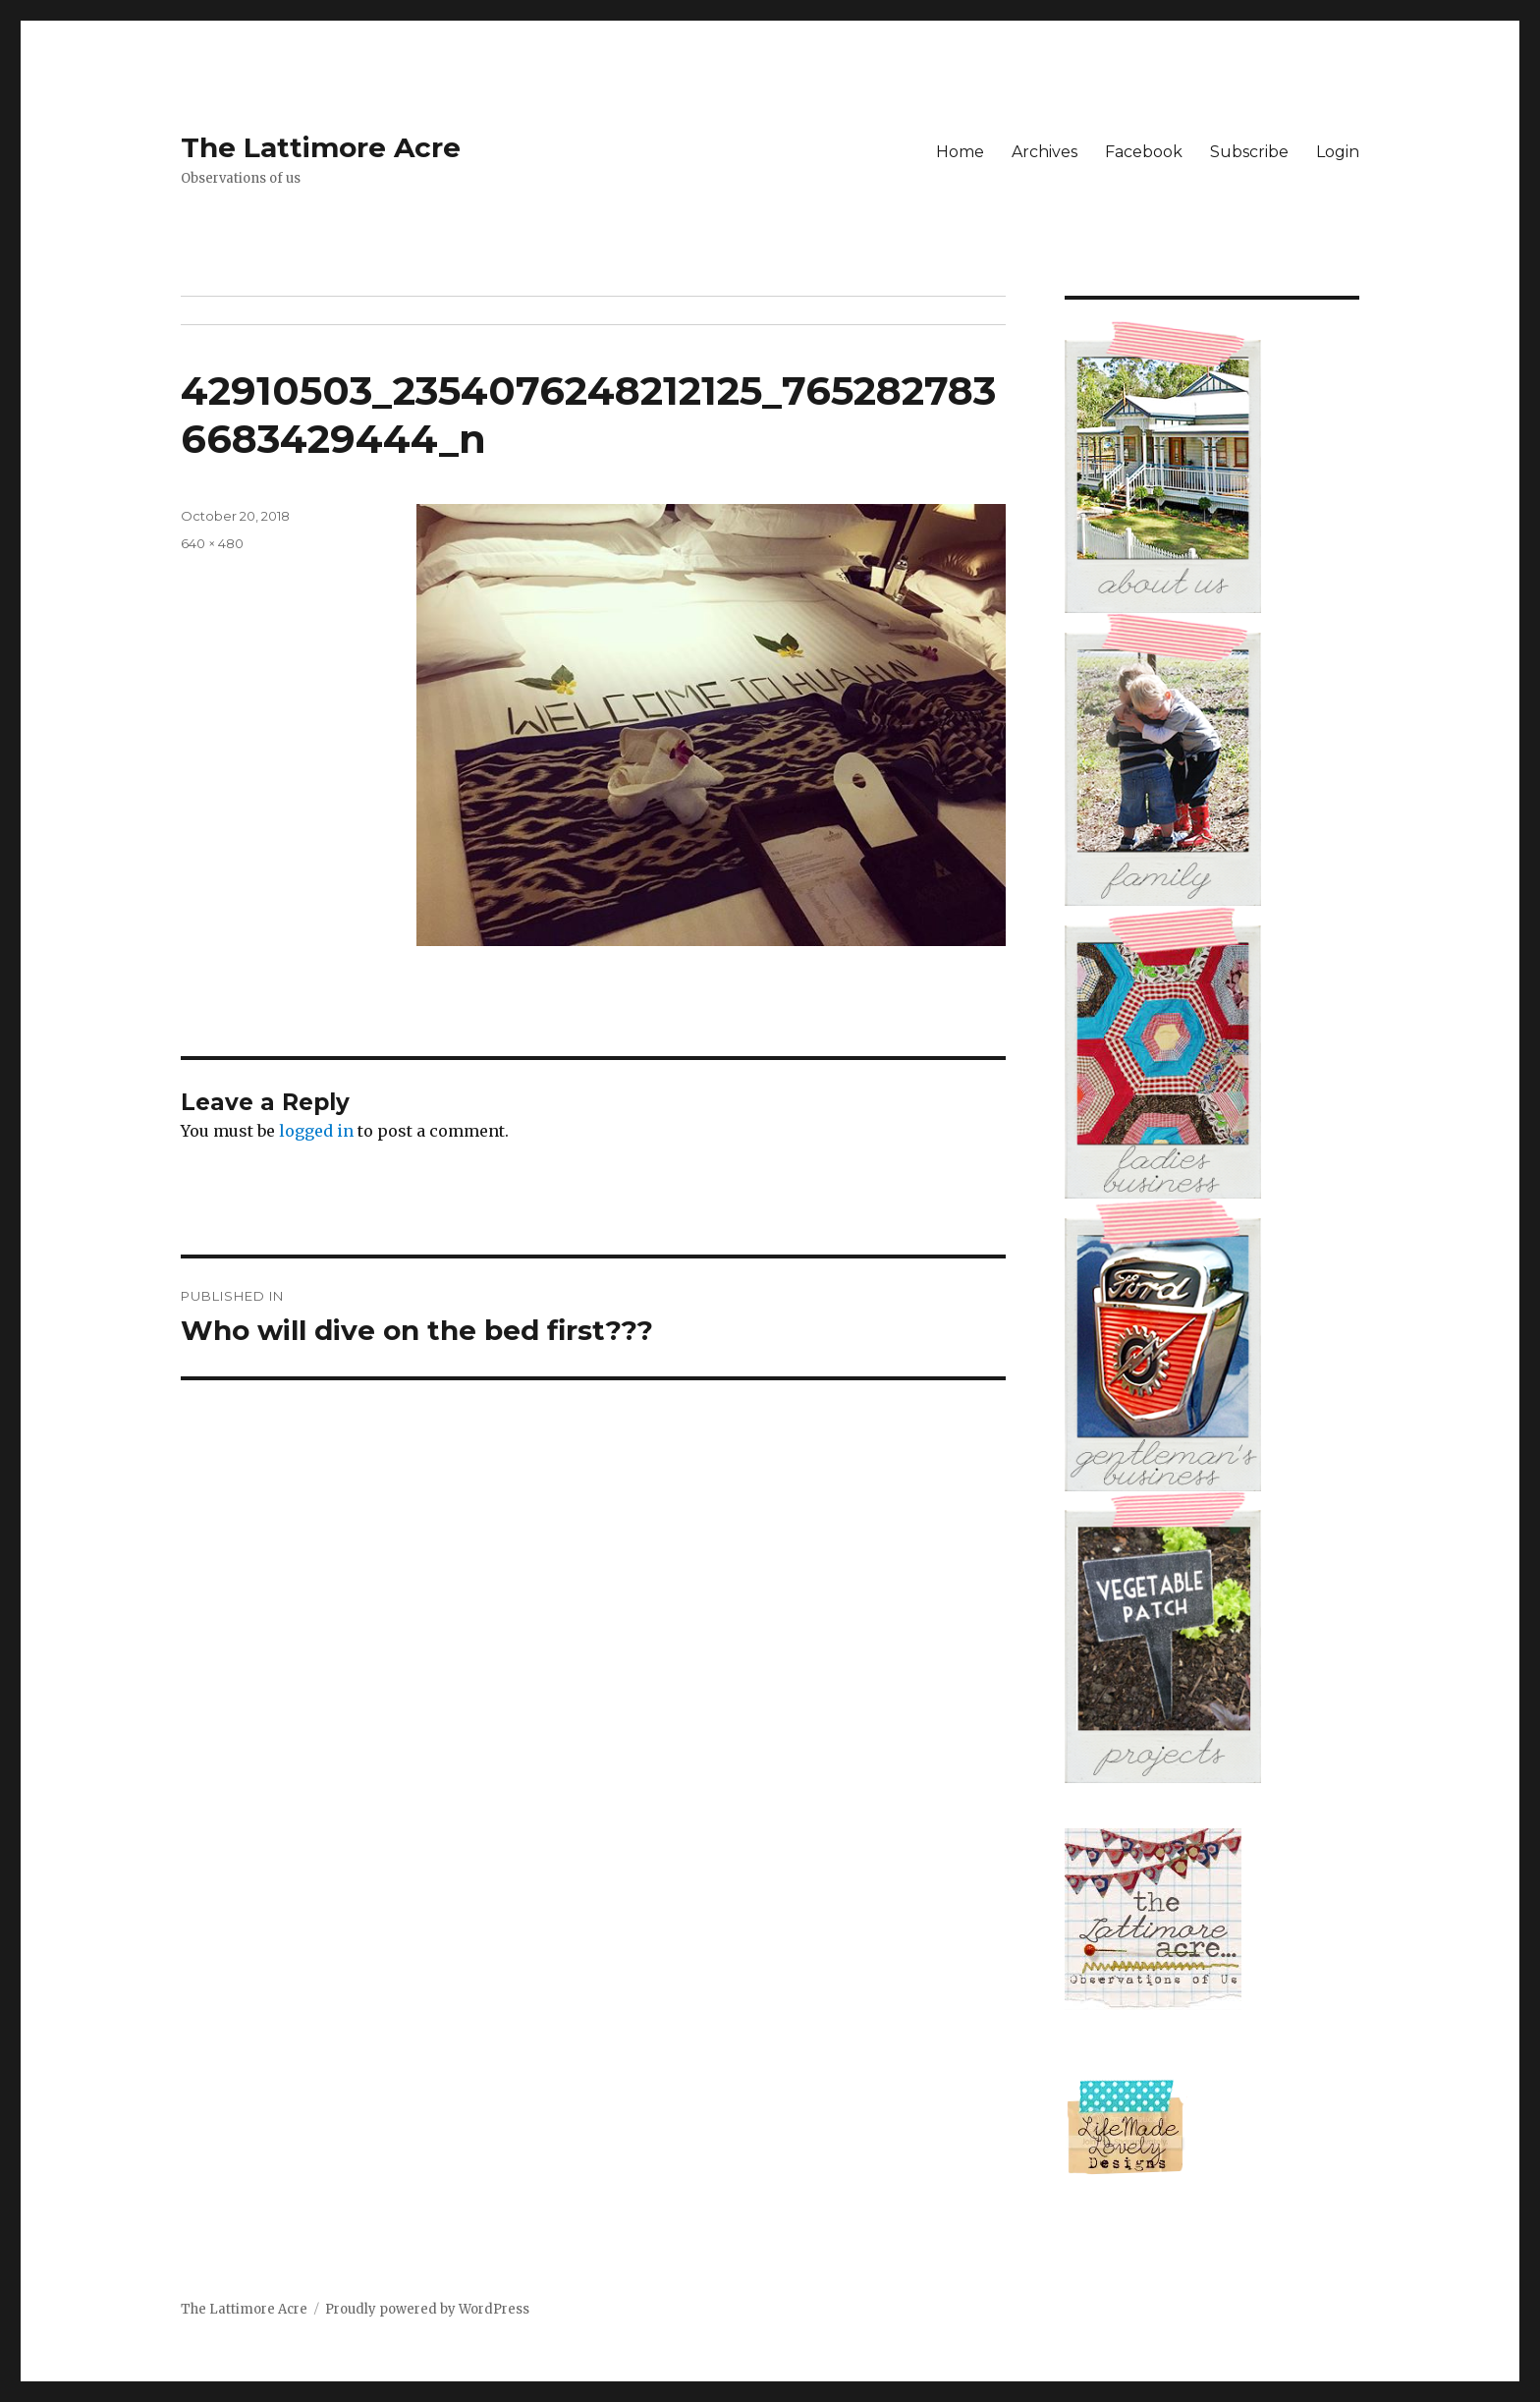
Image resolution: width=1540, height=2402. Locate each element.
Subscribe (1249, 151)
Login (1337, 151)
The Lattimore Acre (321, 147)
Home (960, 151)
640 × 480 (212, 543)
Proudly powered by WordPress (427, 2309)
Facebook (1143, 151)
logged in (316, 1131)
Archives (1044, 151)
